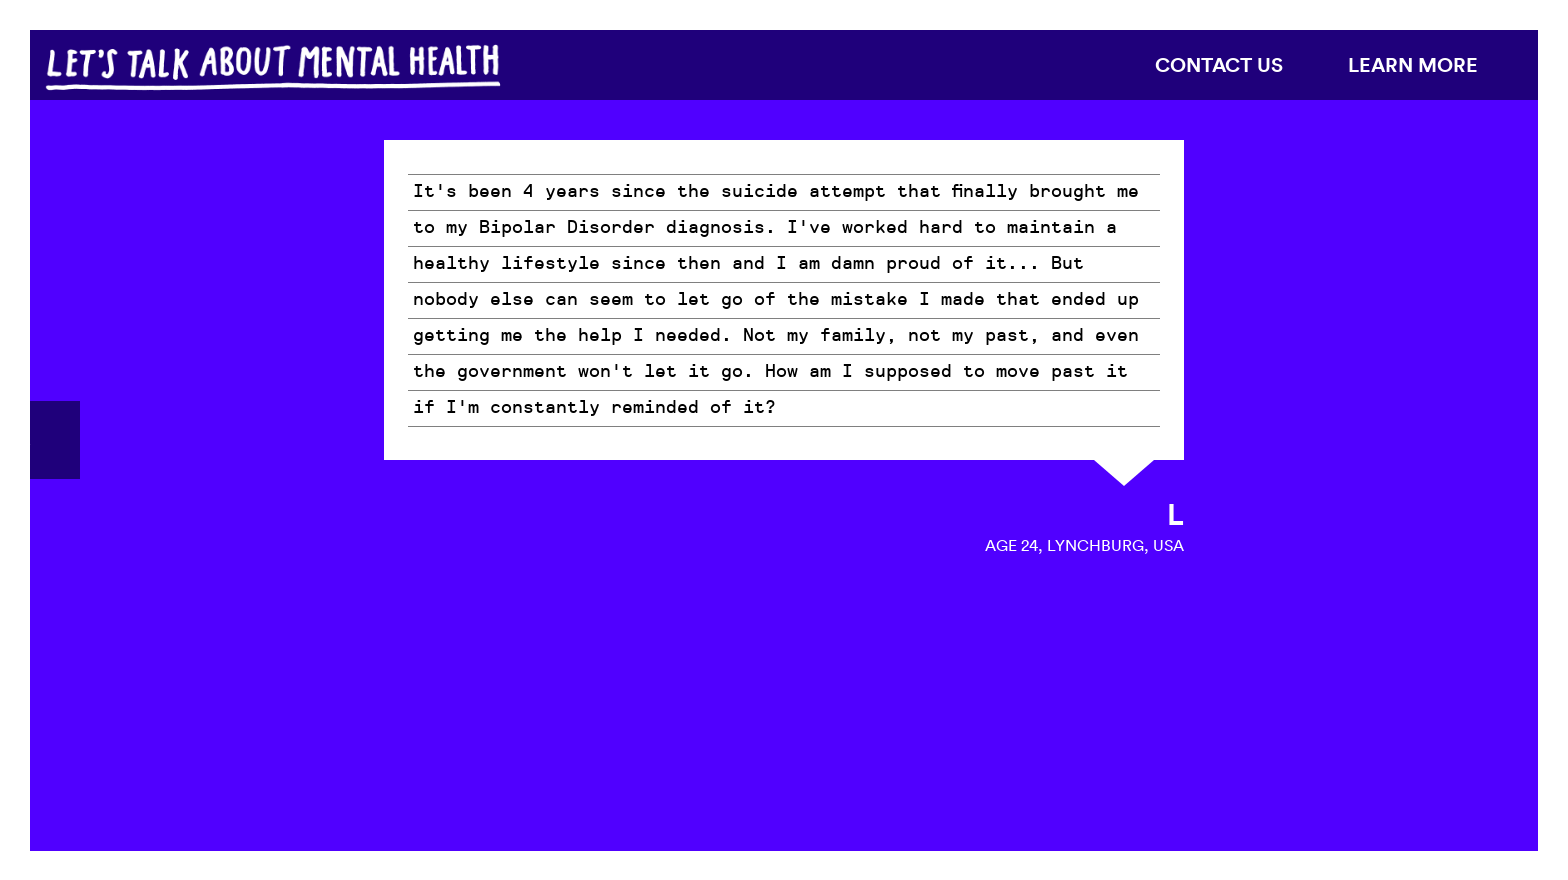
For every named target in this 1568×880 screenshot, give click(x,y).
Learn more (1413, 64)
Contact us (1219, 64)
